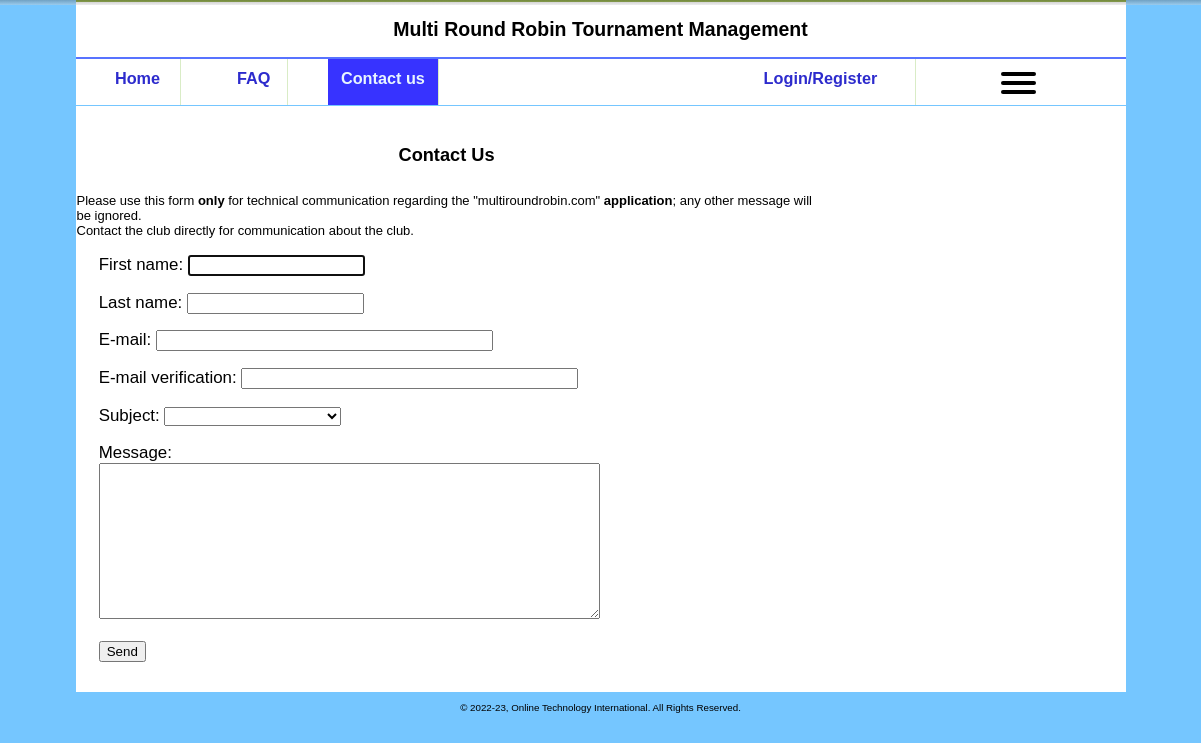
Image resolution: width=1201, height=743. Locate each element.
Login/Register (821, 78)
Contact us (383, 78)
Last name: (143, 302)
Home (137, 78)
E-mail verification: (170, 377)
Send (122, 681)
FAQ (253, 78)
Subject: (132, 415)
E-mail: (127, 339)
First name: (143, 264)
